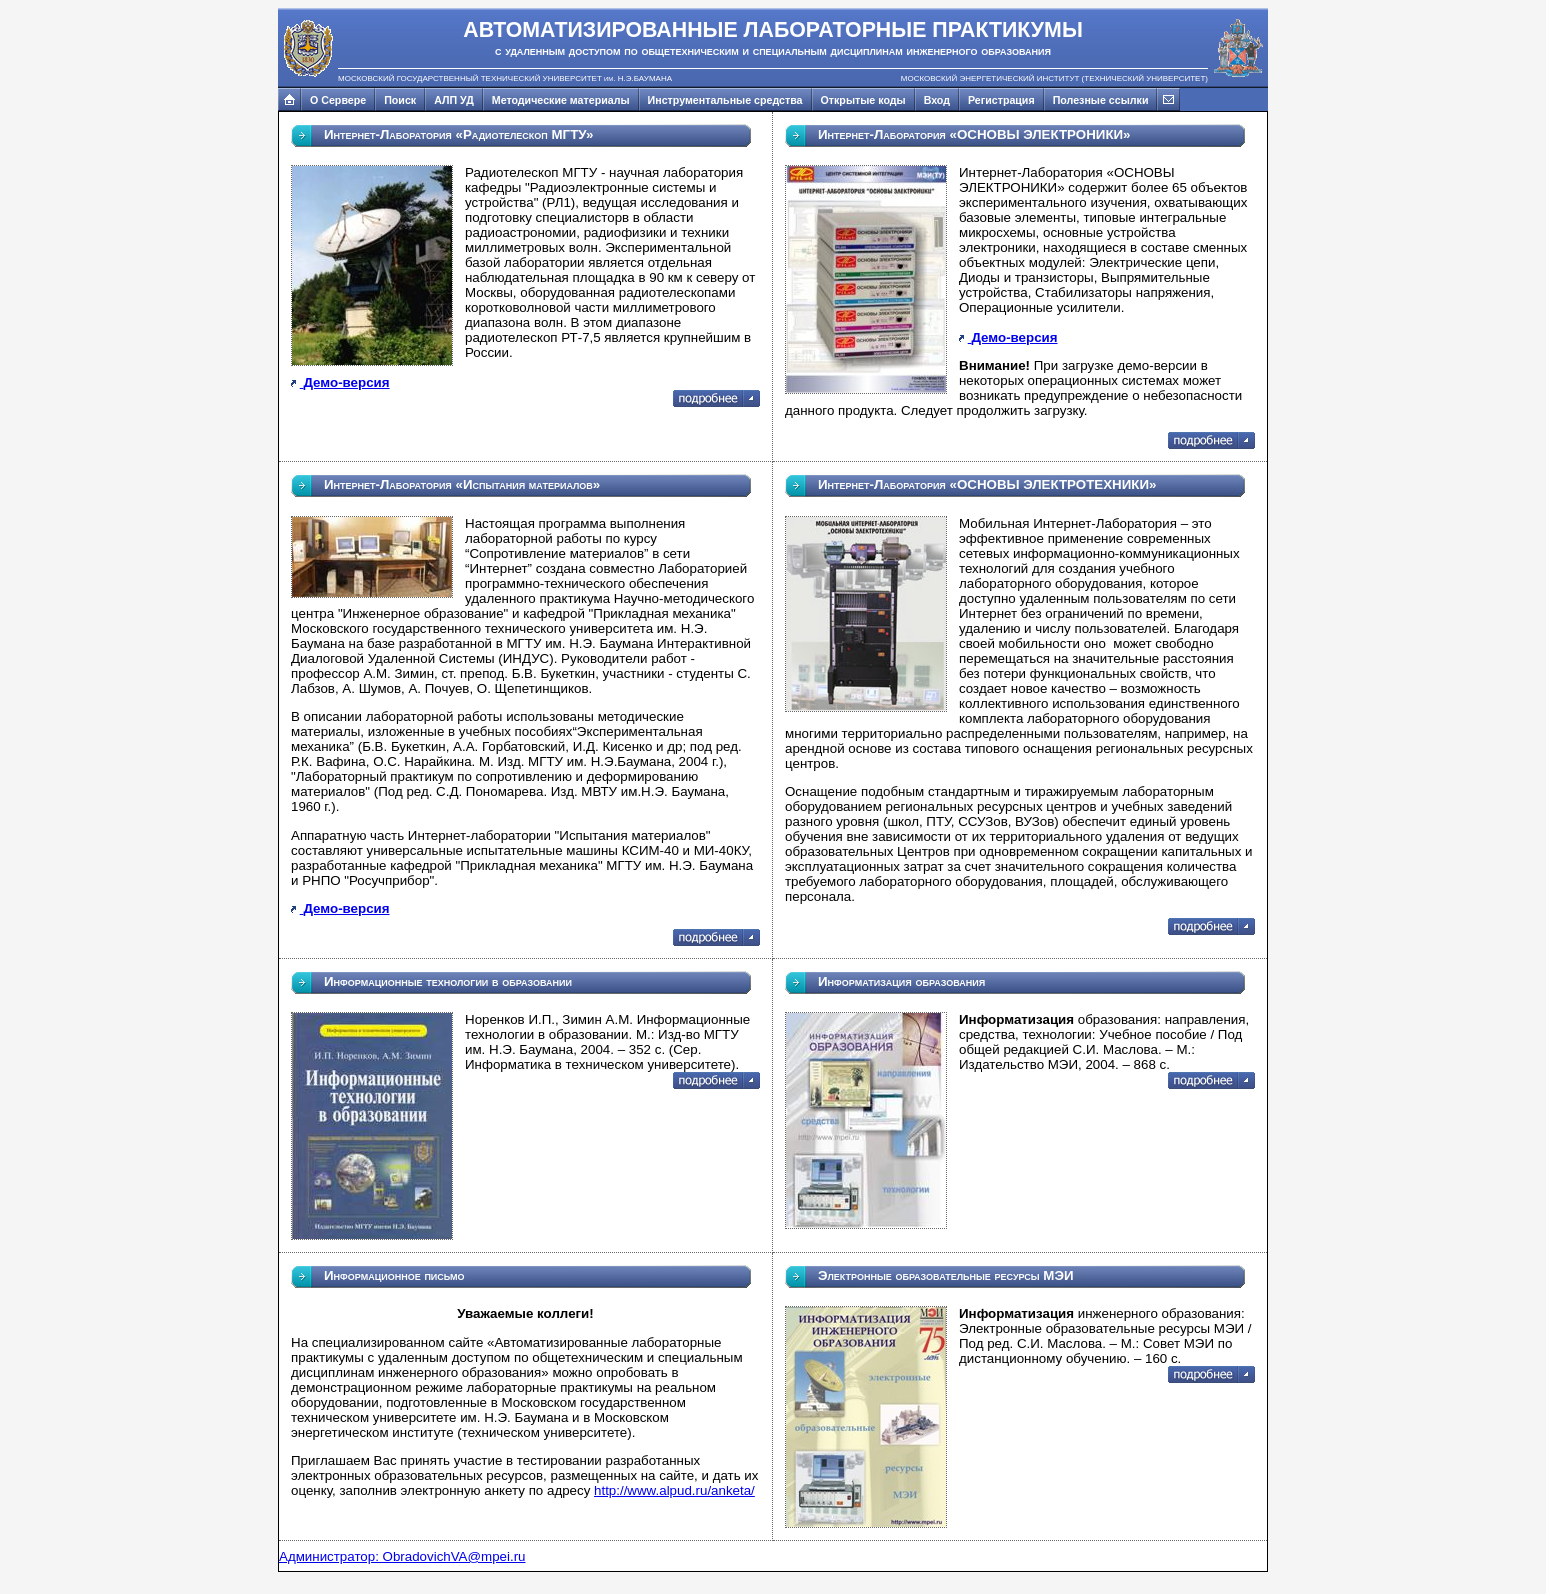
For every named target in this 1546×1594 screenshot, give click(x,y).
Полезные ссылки (1101, 100)
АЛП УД (454, 100)
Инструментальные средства (725, 100)
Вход (937, 100)
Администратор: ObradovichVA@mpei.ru (402, 1556)
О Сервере (338, 100)
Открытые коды (863, 100)
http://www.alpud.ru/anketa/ (674, 1490)
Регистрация (1001, 100)
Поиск (400, 100)
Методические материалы (561, 100)
